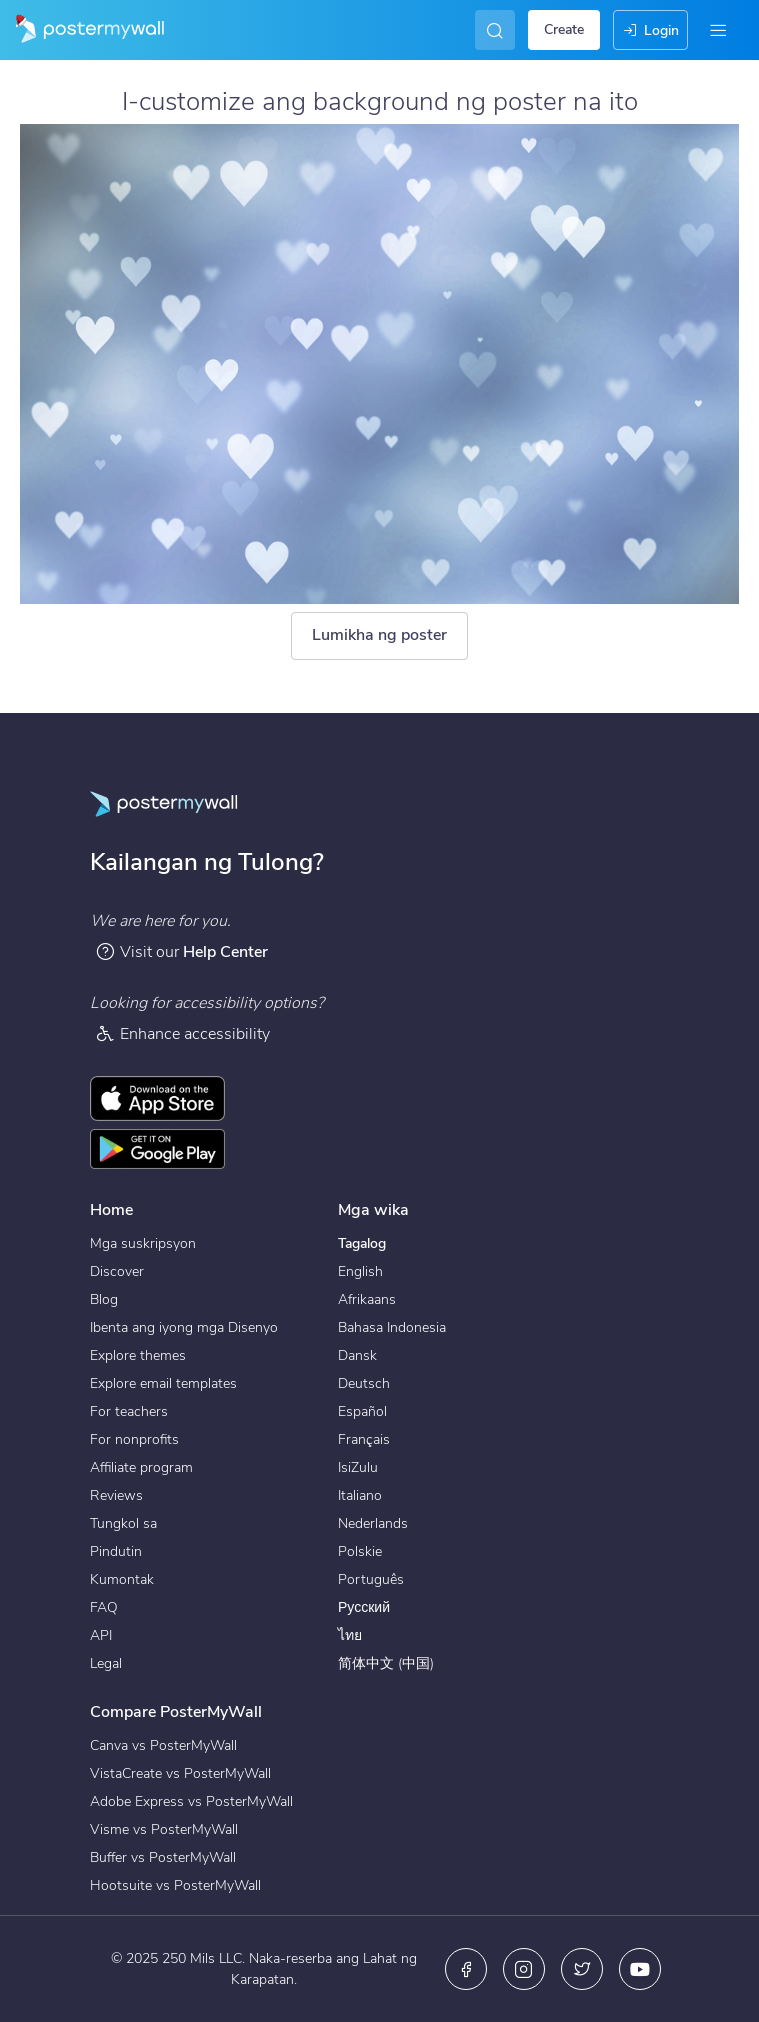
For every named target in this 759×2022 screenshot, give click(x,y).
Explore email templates (163, 1383)
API (101, 1635)
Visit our (181, 951)
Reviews (116, 1495)
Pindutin (116, 1551)
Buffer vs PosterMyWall (163, 1857)
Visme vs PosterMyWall (164, 1829)
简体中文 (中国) (386, 1663)
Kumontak (122, 1579)
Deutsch (364, 1383)
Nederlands (373, 1523)
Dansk (357, 1355)
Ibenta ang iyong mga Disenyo (184, 1327)
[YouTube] (640, 1969)
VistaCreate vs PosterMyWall (180, 1773)
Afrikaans (367, 1299)
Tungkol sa (123, 1523)
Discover (117, 1271)
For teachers (129, 1411)
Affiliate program (141, 1467)
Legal (106, 1663)
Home (111, 1210)
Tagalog (362, 1243)
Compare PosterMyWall (176, 1712)
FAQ (104, 1607)
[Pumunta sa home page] (82, 30)
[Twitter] (582, 1969)
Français (364, 1439)
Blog (104, 1299)
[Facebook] (466, 1969)
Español (362, 1411)
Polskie (360, 1551)
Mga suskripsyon (143, 1243)
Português (371, 1579)
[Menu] (718, 30)
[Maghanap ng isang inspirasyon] (491, 30)
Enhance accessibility (182, 1033)
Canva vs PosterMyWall (163, 1745)
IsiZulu (358, 1467)
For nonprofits (134, 1439)
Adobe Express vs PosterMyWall (191, 1801)
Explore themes (138, 1355)
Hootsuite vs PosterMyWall (175, 1885)
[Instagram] (524, 1969)
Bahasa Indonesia (392, 1327)
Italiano (360, 1495)
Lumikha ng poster (379, 635)
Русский (364, 1607)
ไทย (350, 1635)
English (360, 1271)
